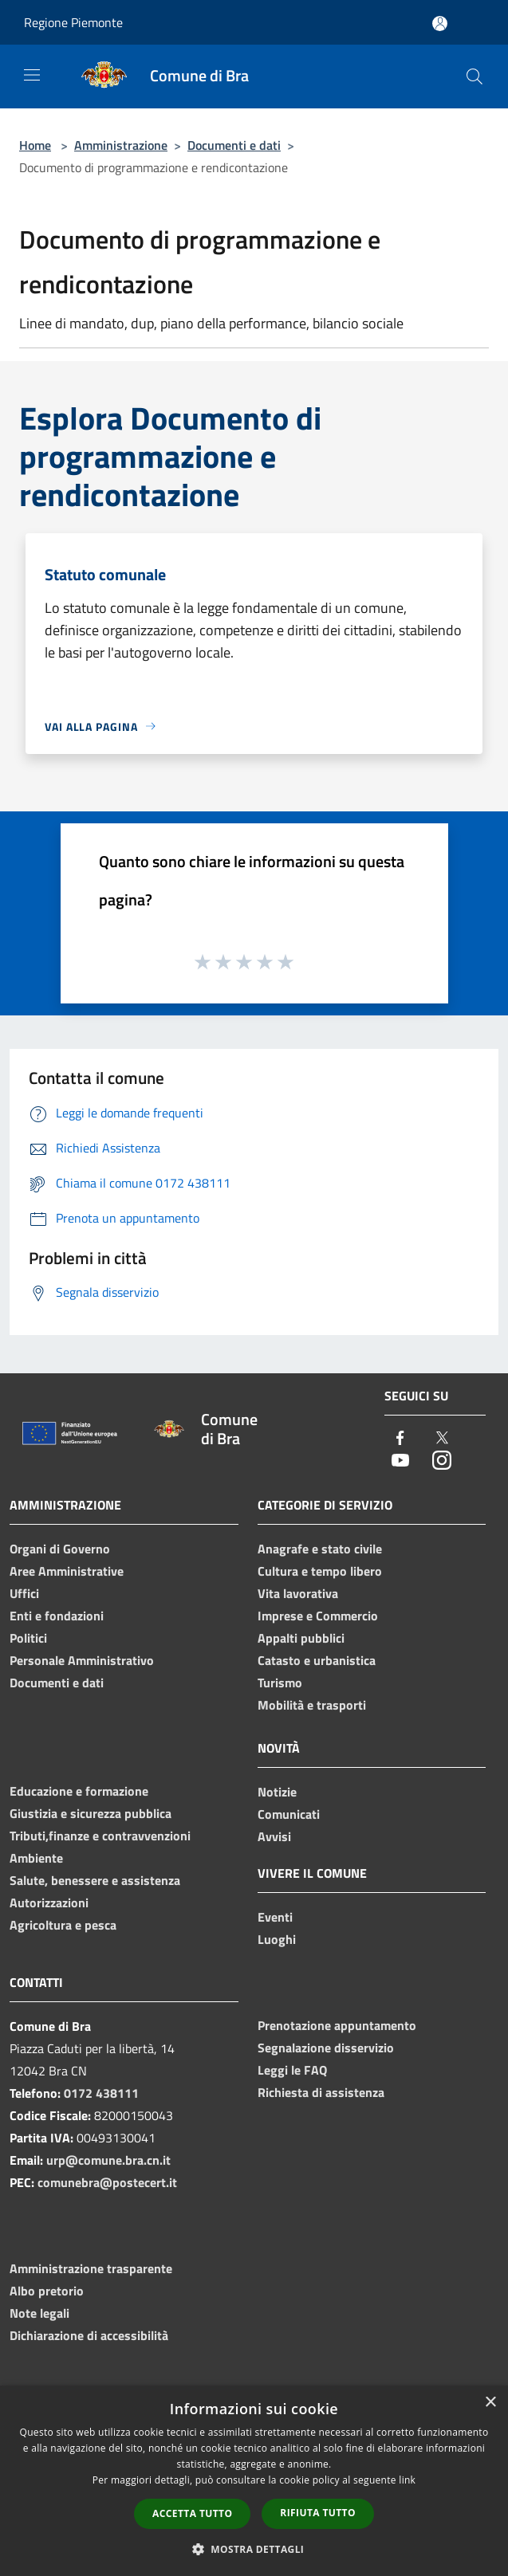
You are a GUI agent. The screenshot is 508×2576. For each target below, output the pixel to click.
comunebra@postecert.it (107, 2182)
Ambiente (36, 1857)
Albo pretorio (47, 2290)
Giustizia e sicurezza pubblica (90, 1813)
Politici (28, 1637)
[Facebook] (400, 1439)
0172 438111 (101, 2093)
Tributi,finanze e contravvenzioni (100, 1835)
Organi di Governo (60, 1548)
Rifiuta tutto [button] (318, 2512)
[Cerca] (474, 76)
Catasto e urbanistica (317, 1660)
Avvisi (274, 1836)
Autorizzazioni (49, 1902)
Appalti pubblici (301, 1637)
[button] (254, 2549)
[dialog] (254, 2481)
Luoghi (277, 1939)
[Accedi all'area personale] (440, 23)
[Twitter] (442, 1439)
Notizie (277, 1791)
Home (35, 145)
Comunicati (289, 1814)
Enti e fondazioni (57, 1615)
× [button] (490, 2403)
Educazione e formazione (79, 1790)
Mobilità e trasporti (312, 1704)
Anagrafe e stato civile (320, 1548)
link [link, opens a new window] (407, 2480)
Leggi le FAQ (292, 2069)
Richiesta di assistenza (321, 2092)
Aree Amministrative (67, 1571)
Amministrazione (120, 145)
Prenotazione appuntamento (337, 2025)
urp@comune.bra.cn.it (108, 2160)
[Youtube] (400, 1461)
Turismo (280, 1682)
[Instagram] (442, 1461)
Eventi (275, 1916)
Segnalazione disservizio (326, 2047)
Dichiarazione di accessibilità (89, 2335)
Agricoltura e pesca (63, 1924)
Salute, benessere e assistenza (95, 1880)
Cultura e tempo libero (320, 1571)
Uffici (24, 1593)
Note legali (39, 2313)
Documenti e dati (234, 145)
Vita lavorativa (298, 1593)
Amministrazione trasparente (91, 2268)
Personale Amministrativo (82, 1660)
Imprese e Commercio (318, 1615)
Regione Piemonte (73, 22)
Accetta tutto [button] (192, 2513)
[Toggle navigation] (31, 74)
